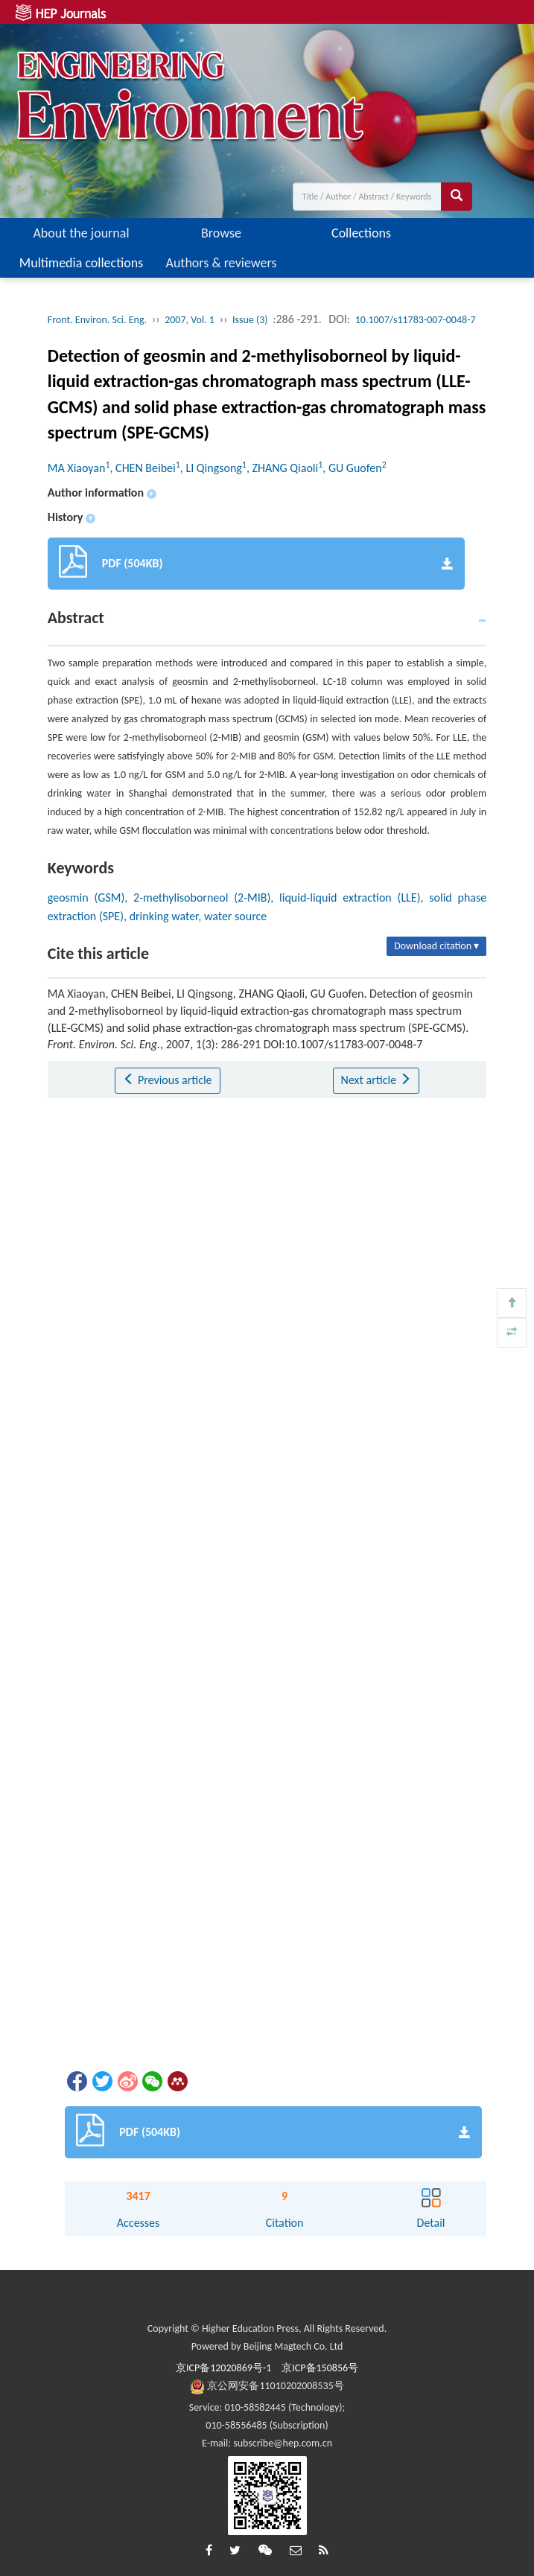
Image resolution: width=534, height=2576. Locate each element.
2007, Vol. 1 (189, 319)
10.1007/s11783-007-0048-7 (415, 319)
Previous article (167, 1080)
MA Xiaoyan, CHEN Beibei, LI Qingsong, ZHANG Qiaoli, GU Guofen (217, 468)
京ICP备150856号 (320, 2368)
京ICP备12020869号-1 (223, 2368)
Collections (361, 233)
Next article (376, 1080)
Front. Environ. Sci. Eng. (97, 319)
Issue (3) (250, 319)
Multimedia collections (81, 263)
